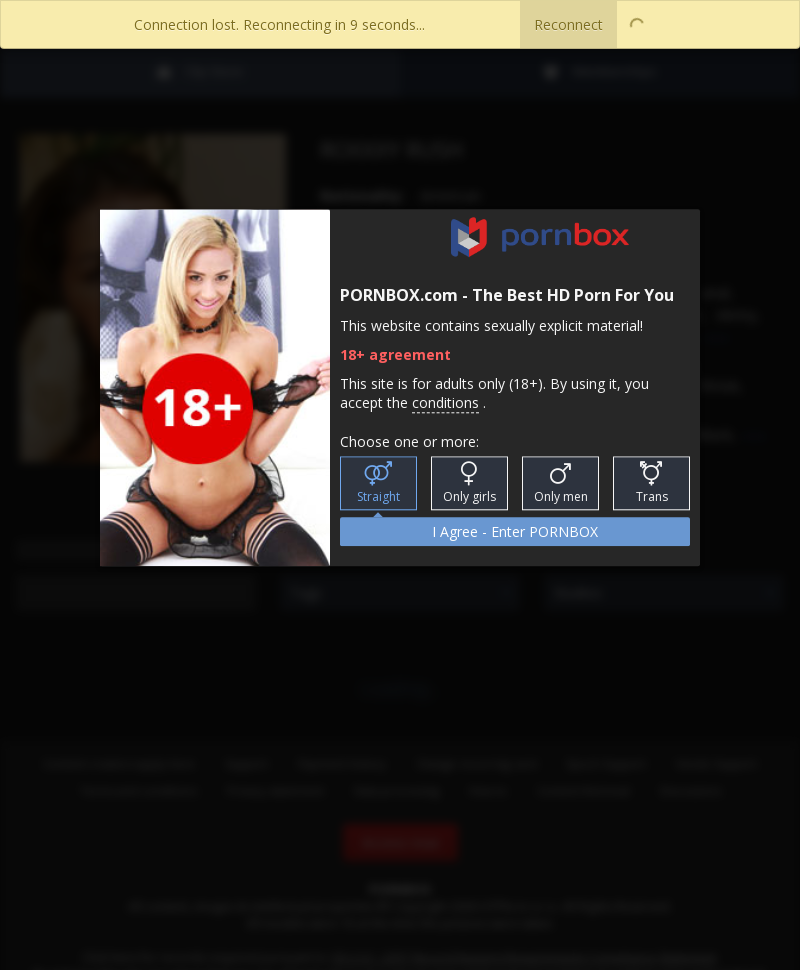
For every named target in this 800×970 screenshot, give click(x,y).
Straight (378, 484)
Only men (561, 484)
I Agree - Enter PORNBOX (515, 532)
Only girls (469, 484)
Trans (652, 484)
